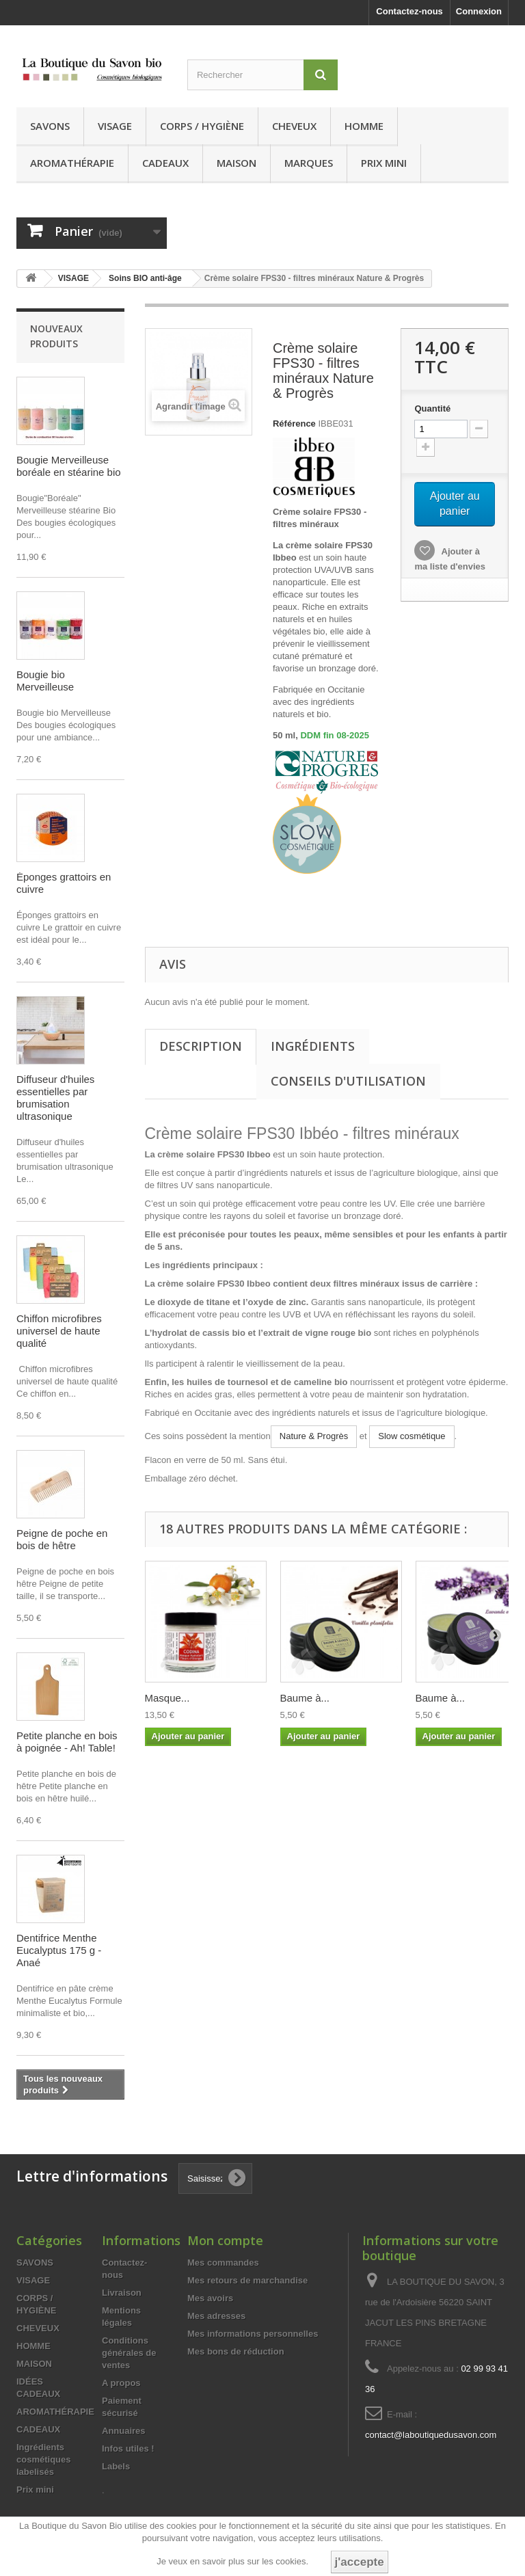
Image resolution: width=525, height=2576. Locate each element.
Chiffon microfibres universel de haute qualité (59, 1331)
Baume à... (305, 1698)
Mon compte (225, 2240)
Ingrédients (313, 1046)
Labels (116, 2466)
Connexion (479, 11)
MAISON (236, 163)
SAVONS (50, 126)
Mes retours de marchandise (247, 2280)
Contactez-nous (409, 11)
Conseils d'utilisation (348, 1081)
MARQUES (308, 163)
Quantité (432, 408)
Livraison (122, 2292)
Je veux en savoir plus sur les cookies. (232, 2561)
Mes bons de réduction (235, 2351)
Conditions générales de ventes (129, 2352)
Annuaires (124, 2431)
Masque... (167, 1698)
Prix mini (384, 163)
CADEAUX (165, 163)
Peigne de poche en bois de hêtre (61, 1539)
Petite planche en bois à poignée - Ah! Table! (67, 1742)
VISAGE (115, 126)
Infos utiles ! (128, 2448)
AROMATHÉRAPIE (72, 163)
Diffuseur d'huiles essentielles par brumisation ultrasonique (55, 1097)
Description (200, 1046)
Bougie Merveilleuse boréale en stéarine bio (68, 466)
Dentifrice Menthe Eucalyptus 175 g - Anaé (58, 1950)
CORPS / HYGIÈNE (202, 126)
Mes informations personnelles (252, 2334)
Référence (294, 423)
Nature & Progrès (314, 1436)
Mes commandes (223, 2262)
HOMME (364, 126)
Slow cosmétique (411, 1436)
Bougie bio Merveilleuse (45, 681)
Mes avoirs (210, 2298)
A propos (121, 2383)
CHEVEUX (294, 126)
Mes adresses (216, 2316)
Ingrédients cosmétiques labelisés (43, 2459)
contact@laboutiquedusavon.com (430, 2435)
